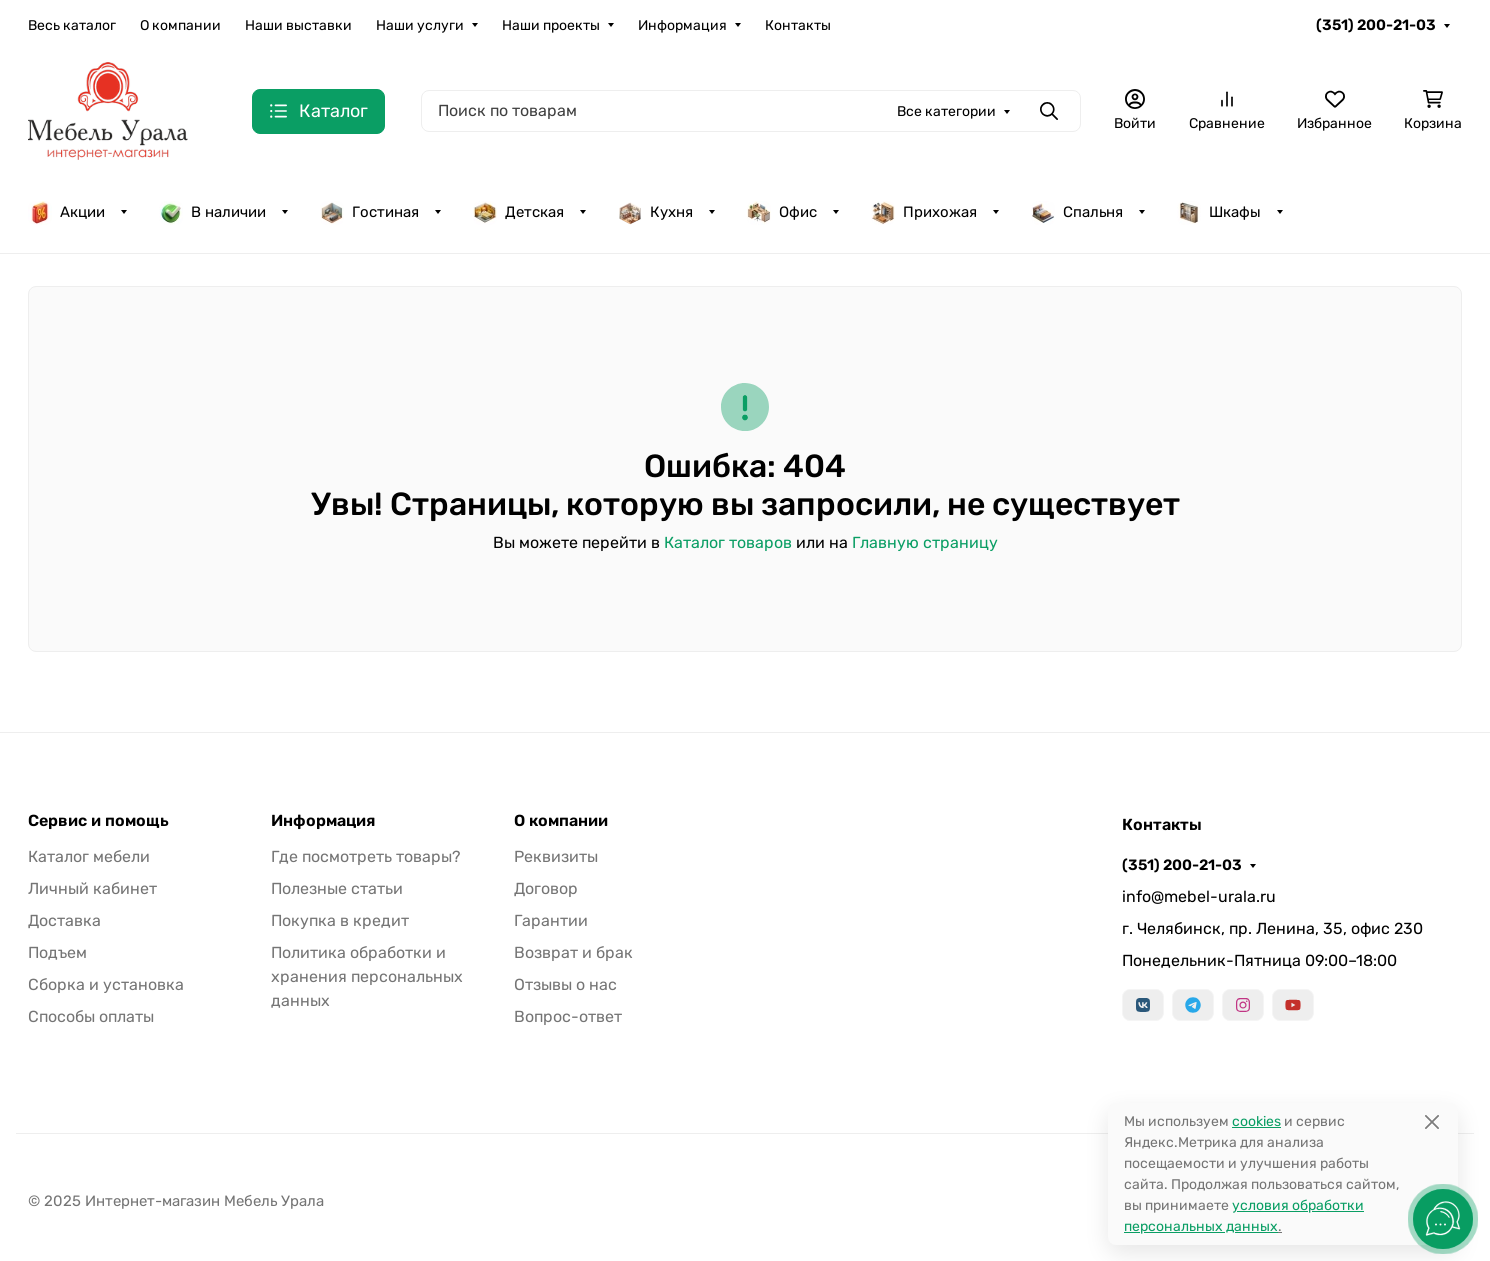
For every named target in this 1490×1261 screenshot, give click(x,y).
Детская (518, 212)
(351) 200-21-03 (1376, 25)
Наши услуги (420, 25)
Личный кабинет (92, 888)
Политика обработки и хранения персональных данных (367, 976)
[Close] (1431, 1121)
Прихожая (924, 212)
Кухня (655, 212)
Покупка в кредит (340, 920)
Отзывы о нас (565, 984)
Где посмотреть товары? (366, 856)
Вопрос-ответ (568, 1016)
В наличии (212, 212)
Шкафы (1219, 212)
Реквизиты (556, 856)
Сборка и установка (106, 984)
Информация (682, 25)
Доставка (64, 920)
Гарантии (551, 920)
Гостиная (369, 212)
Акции (66, 212)
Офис (782, 212)
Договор (546, 888)
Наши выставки (298, 25)
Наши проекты (551, 25)
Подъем (57, 952)
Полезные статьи (337, 888)
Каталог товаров (728, 542)
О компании (180, 25)
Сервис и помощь (98, 821)
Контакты (798, 25)
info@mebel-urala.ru (1199, 896)
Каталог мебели (89, 856)
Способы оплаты (91, 1016)
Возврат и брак (573, 952)
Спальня (1077, 212)
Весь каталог (72, 25)
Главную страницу (925, 542)
